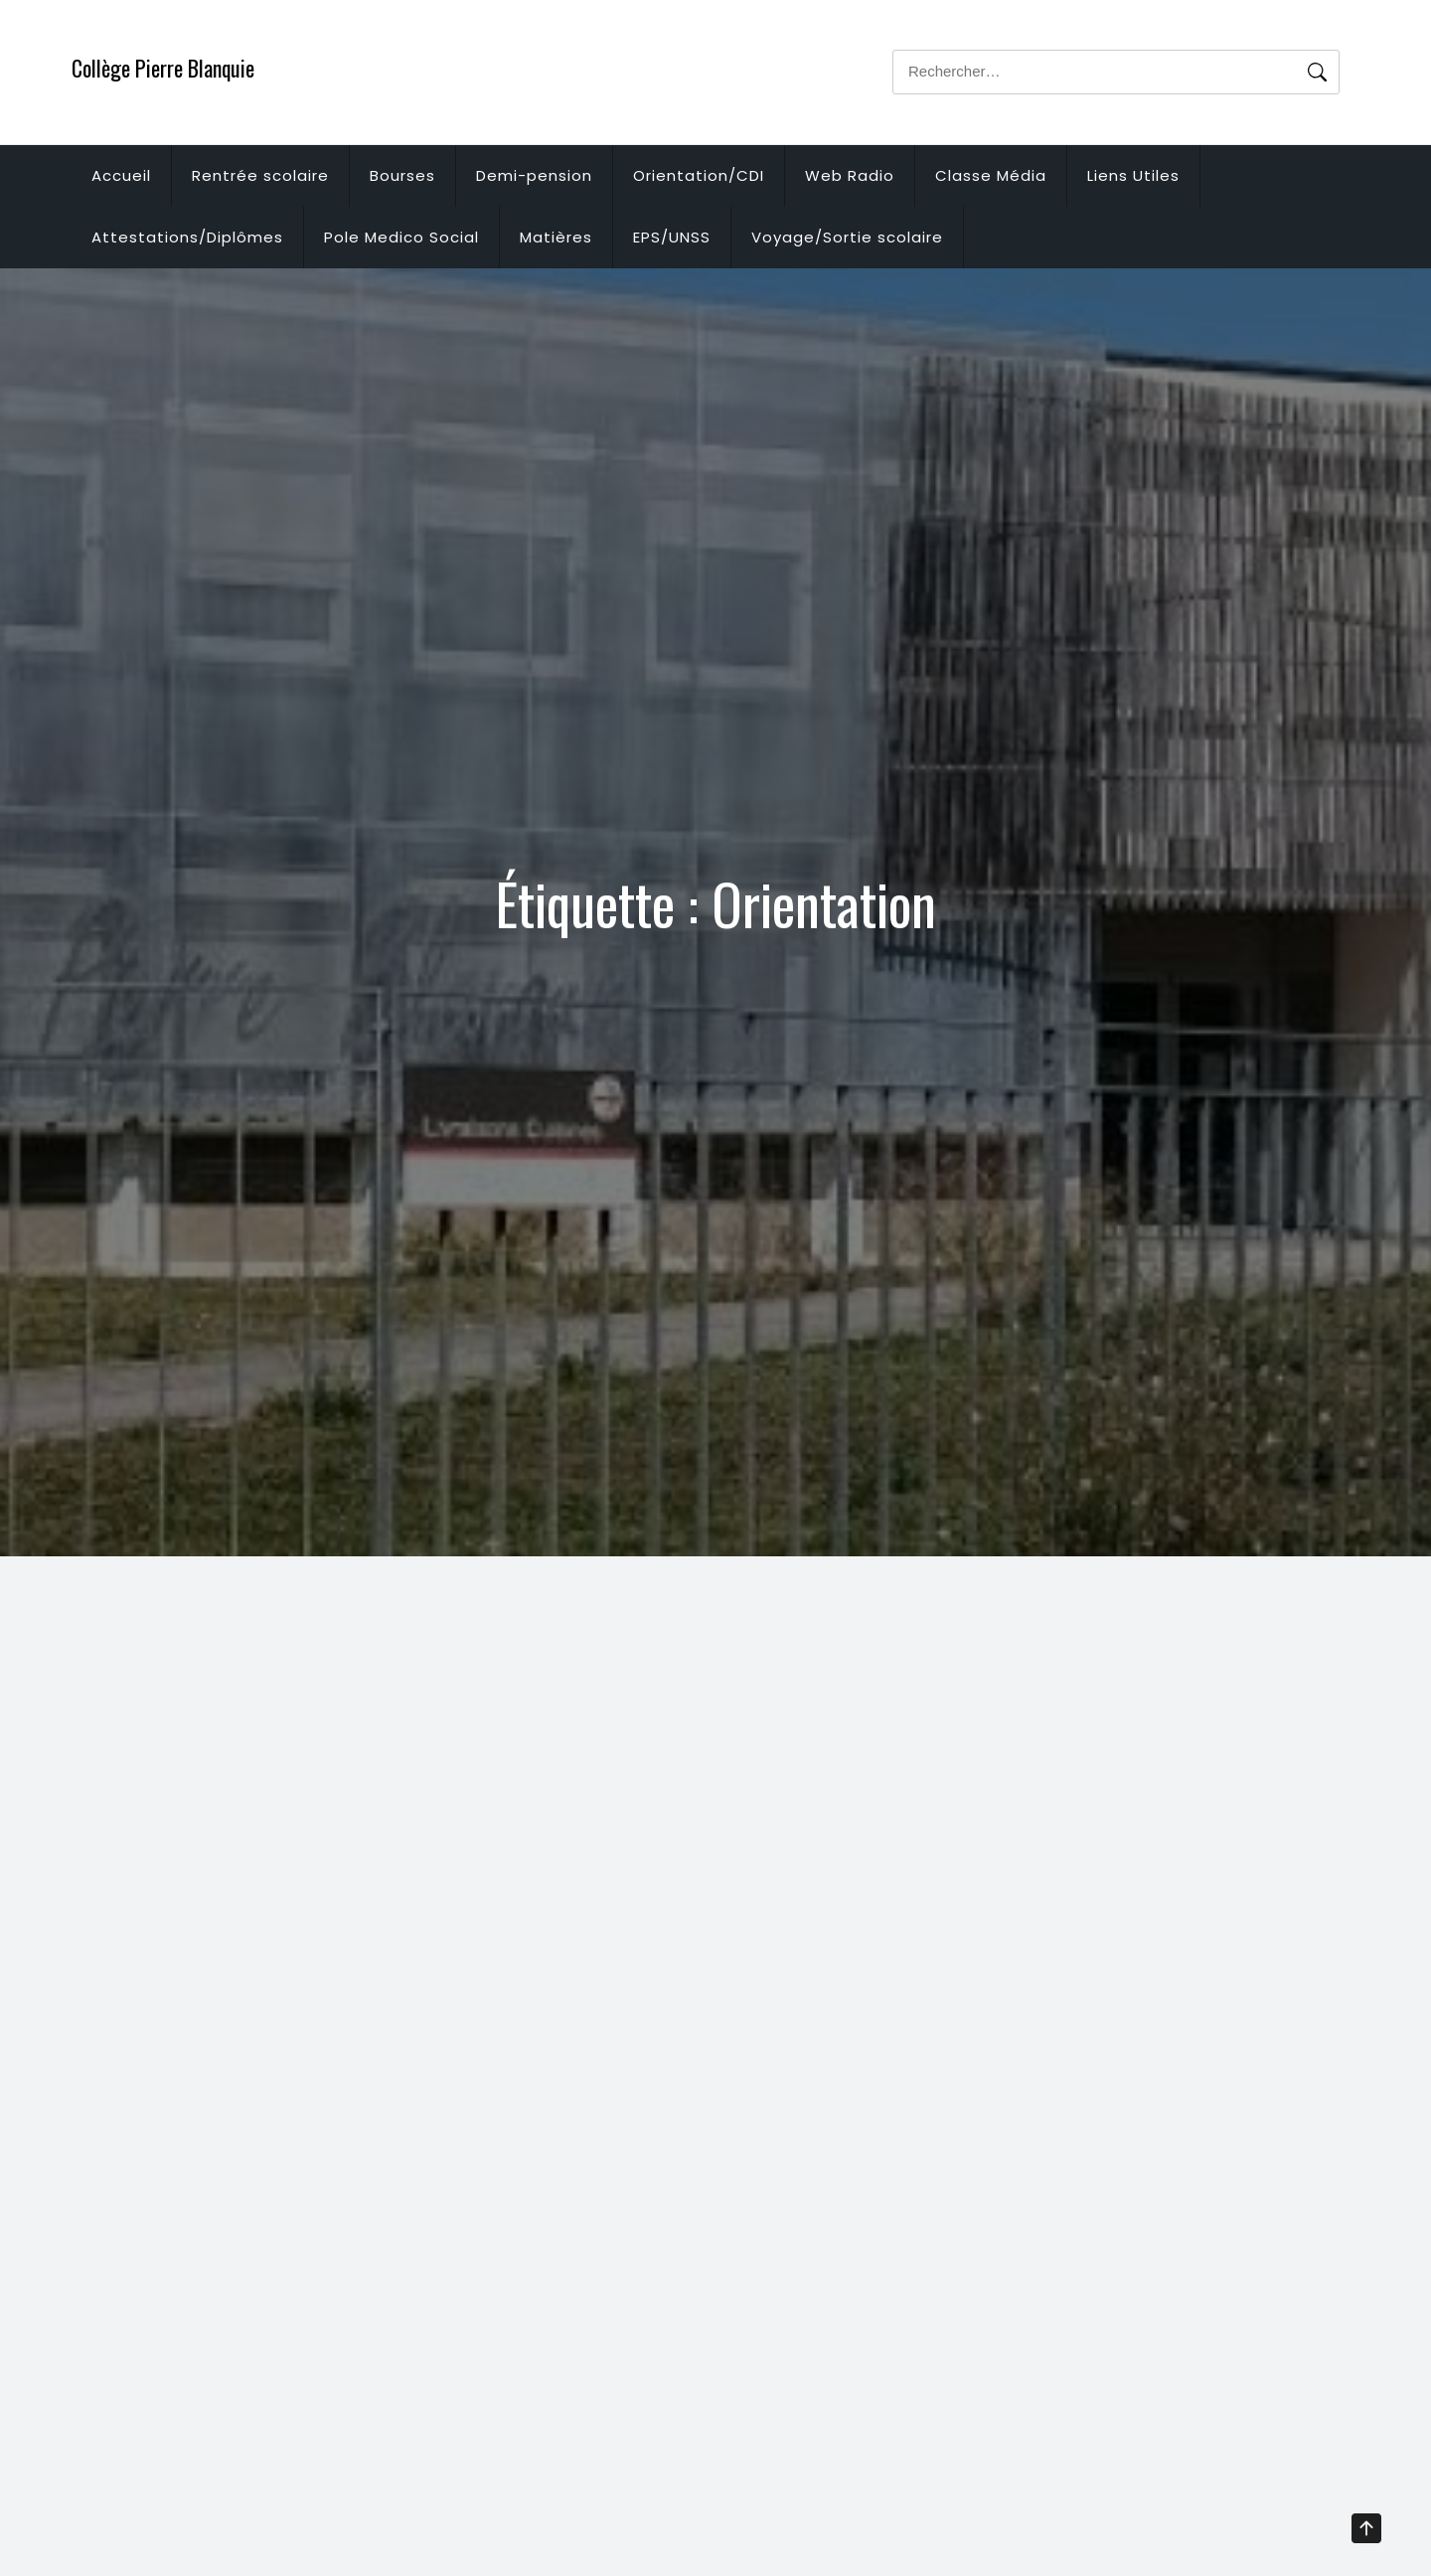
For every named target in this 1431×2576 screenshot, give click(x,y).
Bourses (402, 175)
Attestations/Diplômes (187, 237)
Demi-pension (534, 175)
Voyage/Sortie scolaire (847, 237)
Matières (556, 237)
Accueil (121, 175)
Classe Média (990, 175)
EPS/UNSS (672, 237)
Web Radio (849, 175)
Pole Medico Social (401, 237)
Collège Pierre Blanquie (163, 67)
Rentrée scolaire (260, 175)
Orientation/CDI (698, 175)
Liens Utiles (1133, 175)
